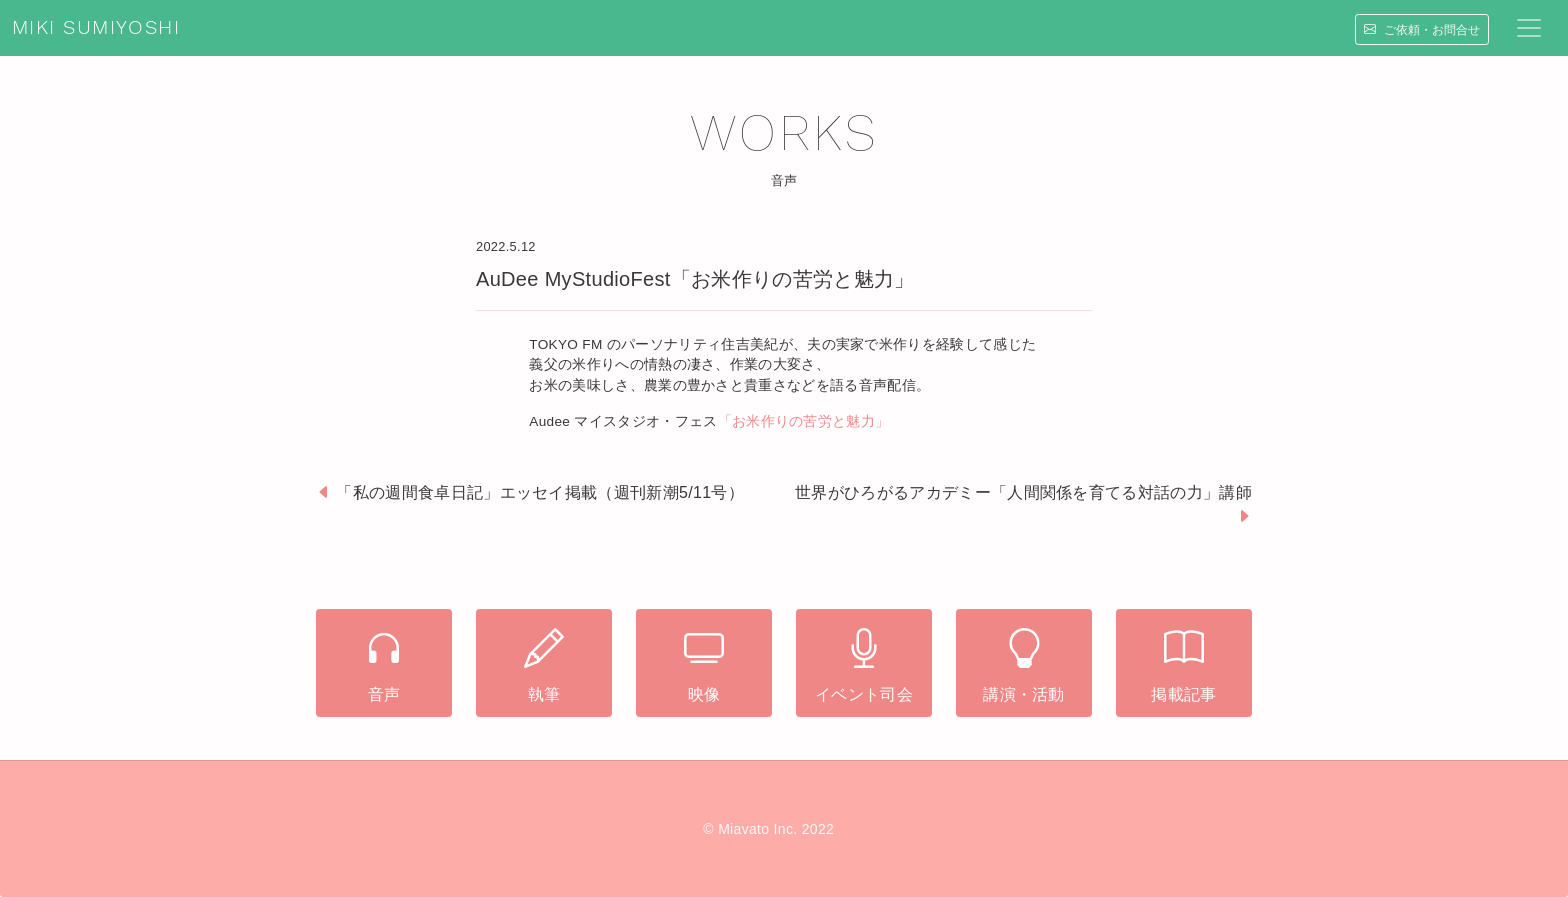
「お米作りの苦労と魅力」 (804, 421)
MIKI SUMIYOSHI (96, 28)
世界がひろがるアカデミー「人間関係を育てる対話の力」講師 (1023, 492)
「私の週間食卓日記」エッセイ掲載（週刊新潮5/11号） (540, 492)
